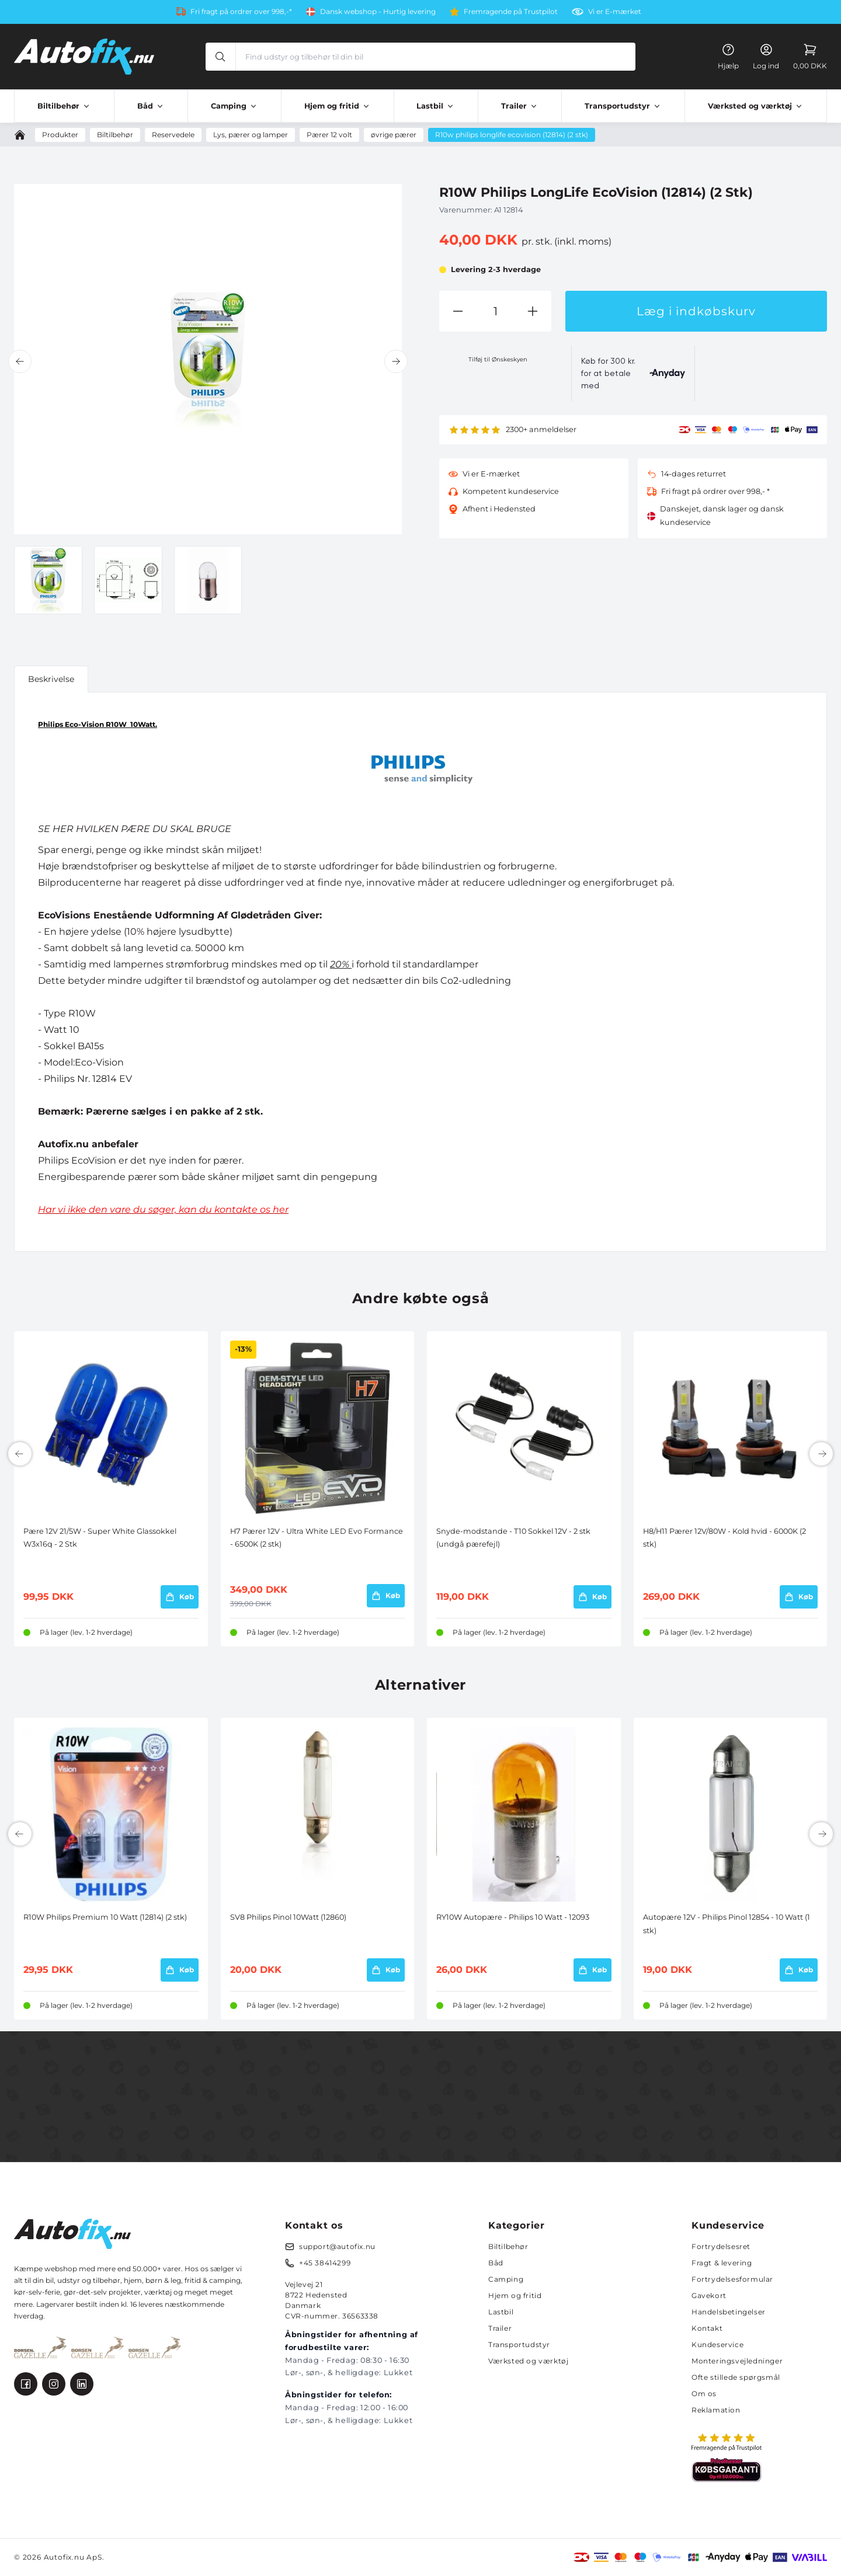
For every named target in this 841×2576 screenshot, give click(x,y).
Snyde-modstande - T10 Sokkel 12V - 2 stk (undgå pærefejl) (513, 1537)
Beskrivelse (51, 679)
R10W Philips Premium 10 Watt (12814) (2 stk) (105, 1917)
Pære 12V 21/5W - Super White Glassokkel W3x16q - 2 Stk (99, 1537)
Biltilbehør (508, 2246)
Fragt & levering (721, 2262)
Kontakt (706, 2328)
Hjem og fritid (514, 2295)
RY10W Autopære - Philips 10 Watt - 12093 (512, 1917)
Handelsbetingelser (728, 2311)
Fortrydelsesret (720, 2246)
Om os (704, 2393)
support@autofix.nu (337, 2246)
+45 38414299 (324, 2262)
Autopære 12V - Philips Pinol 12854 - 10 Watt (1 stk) (726, 1923)
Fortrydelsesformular (732, 2279)
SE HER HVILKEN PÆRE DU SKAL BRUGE (134, 828)
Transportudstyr (519, 2344)
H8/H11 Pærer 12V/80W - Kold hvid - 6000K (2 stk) (724, 1537)
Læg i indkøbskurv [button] (696, 311)
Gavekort (709, 2295)
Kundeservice (717, 2344)
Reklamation (716, 2410)
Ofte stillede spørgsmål (735, 2377)
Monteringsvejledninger (737, 2360)
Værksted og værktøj (528, 2360)
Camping (505, 2279)
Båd (495, 2262)
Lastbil (500, 2311)
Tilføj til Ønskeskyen (497, 359)
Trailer (500, 2328)
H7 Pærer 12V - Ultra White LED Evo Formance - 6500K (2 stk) (316, 1537)
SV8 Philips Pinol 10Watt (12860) (288, 1917)
